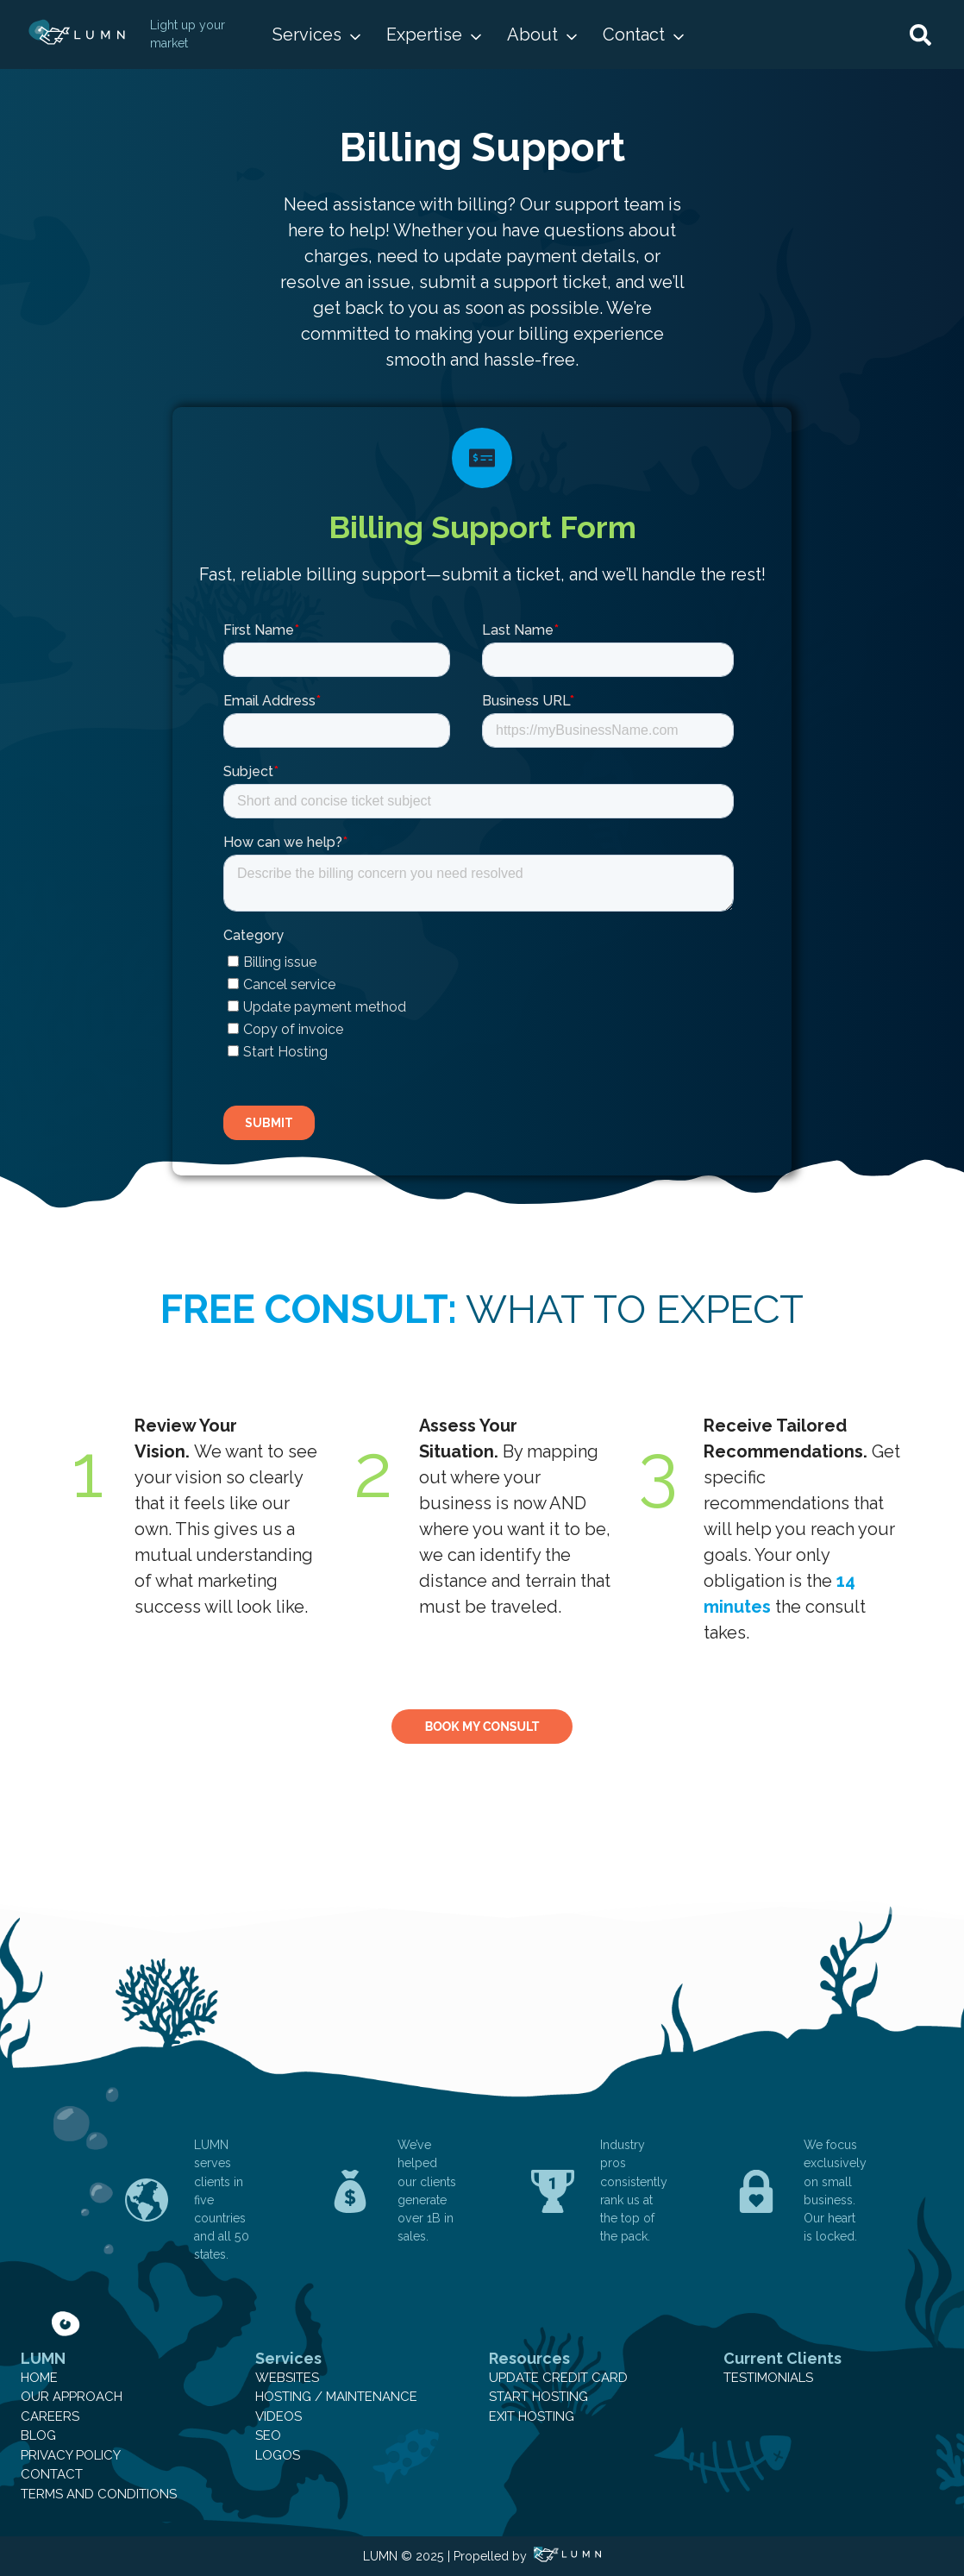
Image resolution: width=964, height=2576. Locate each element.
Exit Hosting (531, 2416)
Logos (277, 2455)
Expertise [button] (424, 34)
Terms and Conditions (99, 2494)
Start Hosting (538, 2396)
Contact (52, 2474)
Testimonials (768, 2377)
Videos (278, 2416)
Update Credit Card (558, 2377)
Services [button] (306, 34)
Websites (287, 2377)
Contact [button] (634, 34)
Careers (50, 2416)
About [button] (532, 34)
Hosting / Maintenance (336, 2396)
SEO (268, 2435)
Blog (38, 2435)
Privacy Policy (71, 2455)
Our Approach (71, 2396)
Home (39, 2377)
